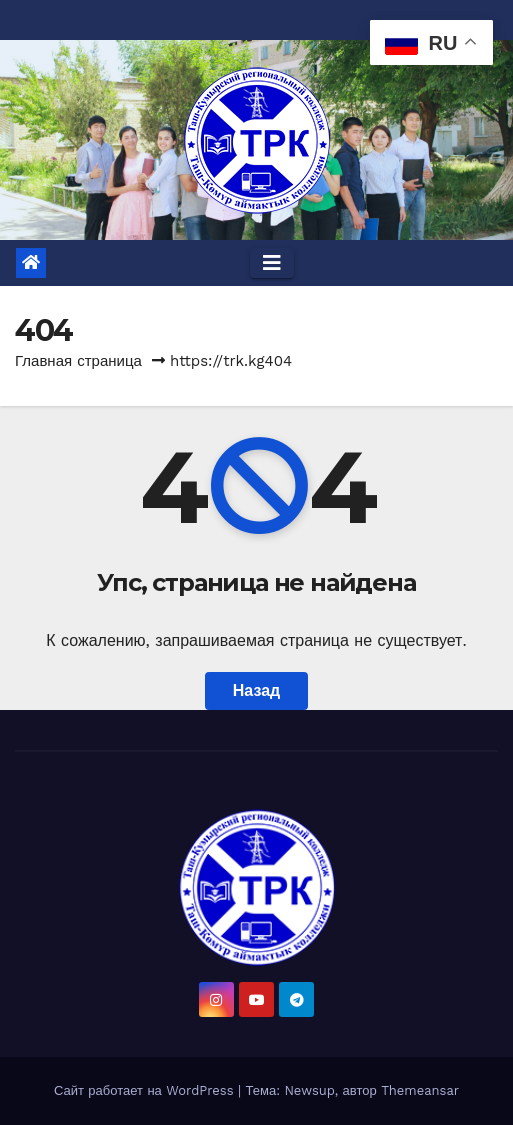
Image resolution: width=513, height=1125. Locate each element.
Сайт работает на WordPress (146, 1090)
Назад (256, 690)
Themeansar (420, 1090)
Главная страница (78, 361)
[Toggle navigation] (272, 263)
